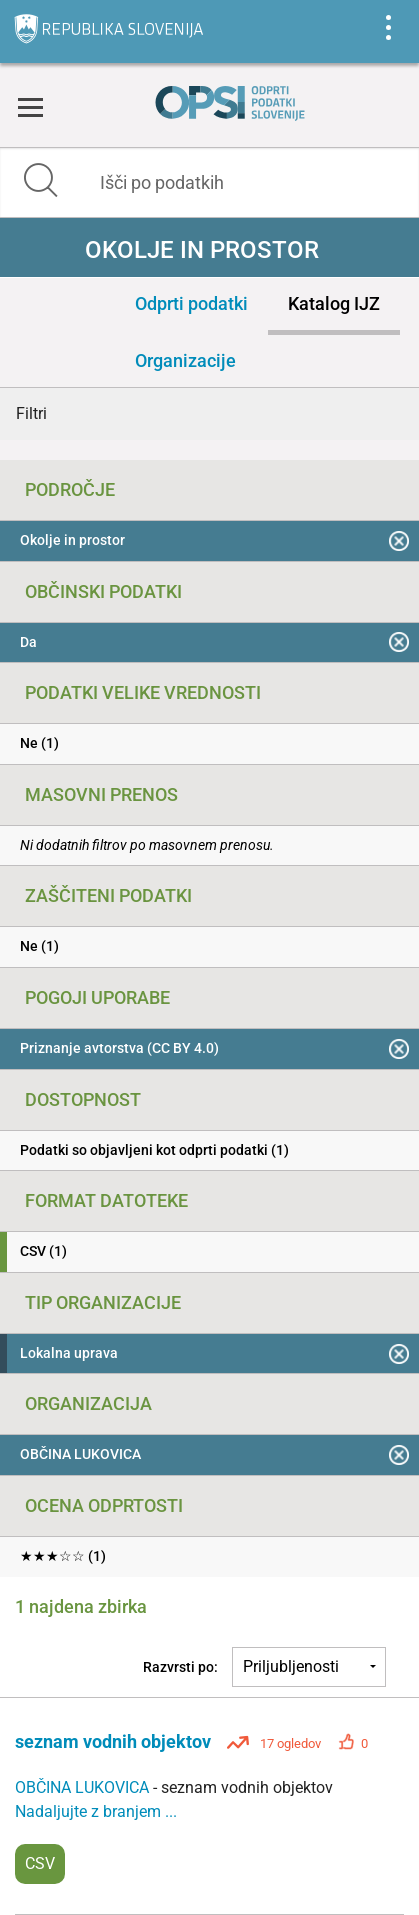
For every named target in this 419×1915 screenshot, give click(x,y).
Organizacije (185, 360)
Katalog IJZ (334, 303)
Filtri (31, 413)
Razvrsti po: (180, 1667)
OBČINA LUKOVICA (84, 1787)
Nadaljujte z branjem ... (96, 1811)
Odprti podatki (191, 303)
